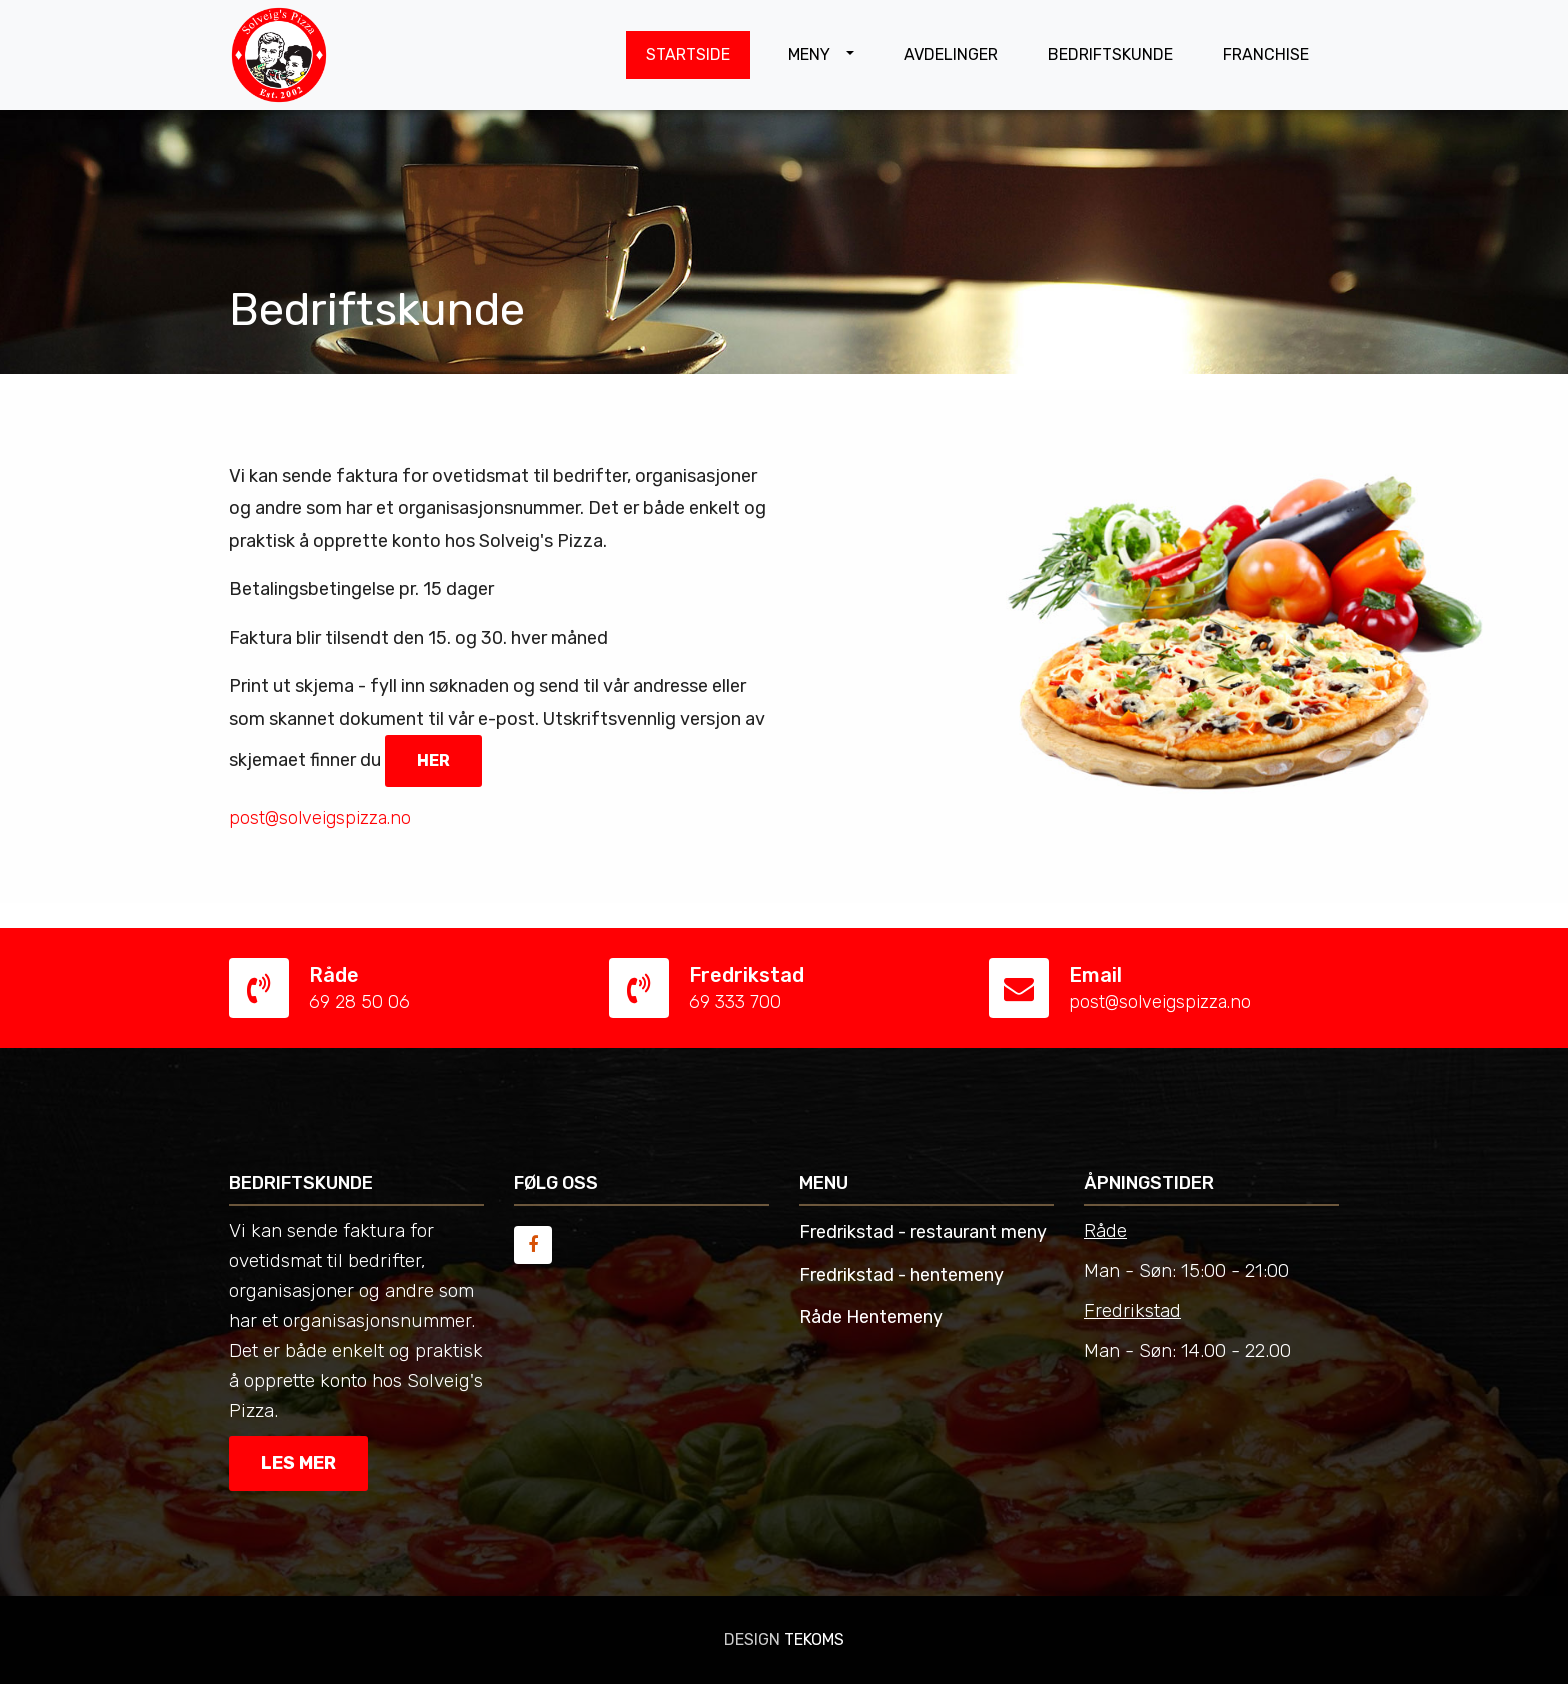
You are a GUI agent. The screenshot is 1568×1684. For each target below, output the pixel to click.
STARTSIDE (688, 54)
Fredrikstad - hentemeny (901, 1275)
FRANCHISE (1266, 54)
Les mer (298, 1463)
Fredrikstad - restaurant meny (923, 1232)
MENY (811, 54)
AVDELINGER (951, 54)
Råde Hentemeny (871, 1317)
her (433, 760)
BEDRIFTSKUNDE (1110, 54)
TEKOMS (814, 1639)
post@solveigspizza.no (1160, 1002)
